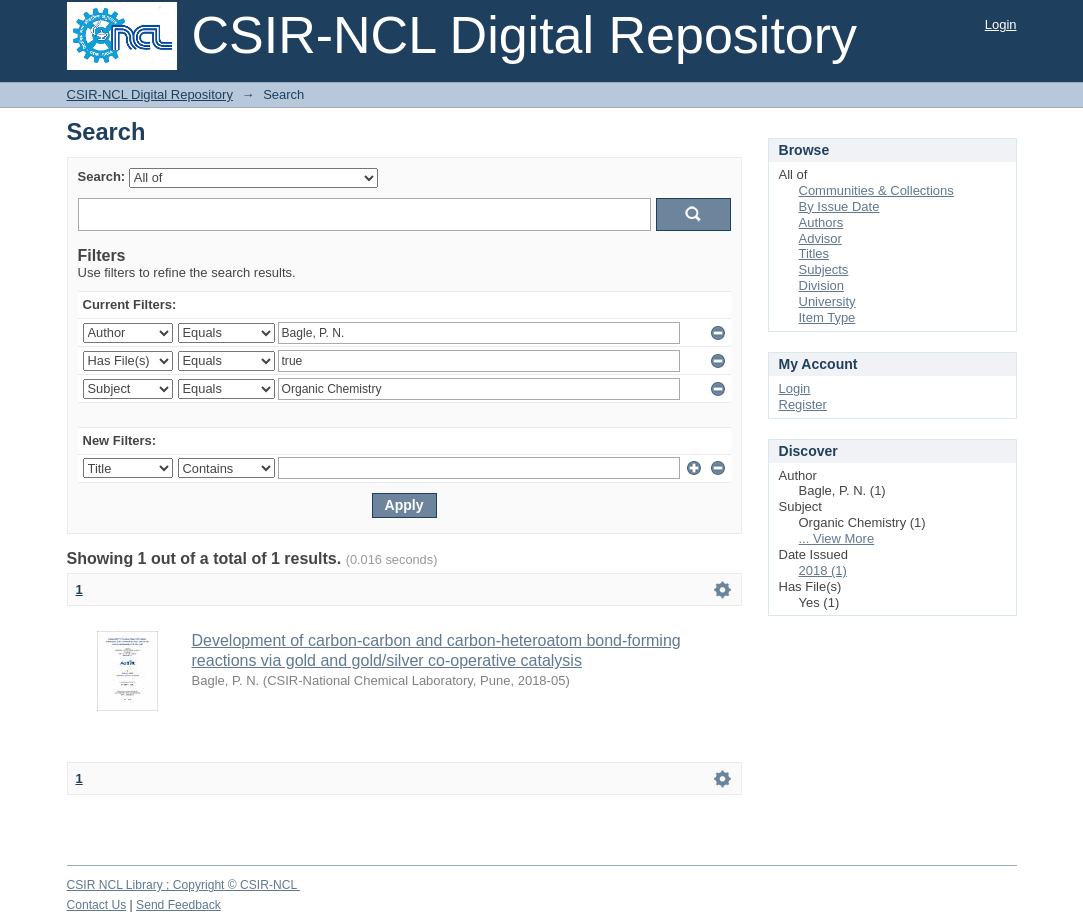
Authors (821, 222)
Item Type (827, 317)
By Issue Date (839, 206)
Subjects (824, 269)
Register (803, 404)
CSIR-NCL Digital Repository (150, 94)
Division (822, 285)
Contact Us (97, 905)
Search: (102, 176)
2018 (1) (823, 570)
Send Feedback (178, 905)
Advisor (820, 238)
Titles (814, 253)
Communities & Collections (876, 190)
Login (1001, 24)
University (827, 301)
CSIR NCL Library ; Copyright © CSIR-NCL (184, 885)
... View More (837, 538)
